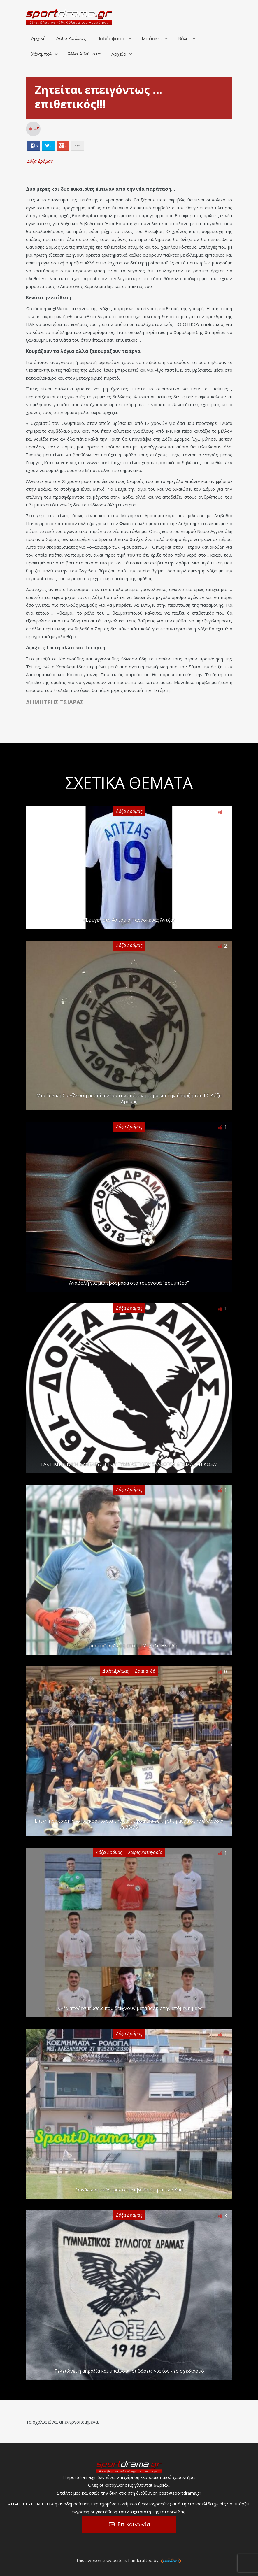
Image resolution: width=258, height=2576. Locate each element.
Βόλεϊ (184, 39)
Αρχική (38, 38)
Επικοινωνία (133, 2524)
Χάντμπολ (41, 54)
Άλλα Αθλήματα (84, 54)
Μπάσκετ (152, 39)
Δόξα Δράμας (71, 38)
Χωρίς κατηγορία (145, 1852)
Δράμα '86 (145, 1671)
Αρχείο (118, 54)
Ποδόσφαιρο (111, 39)
